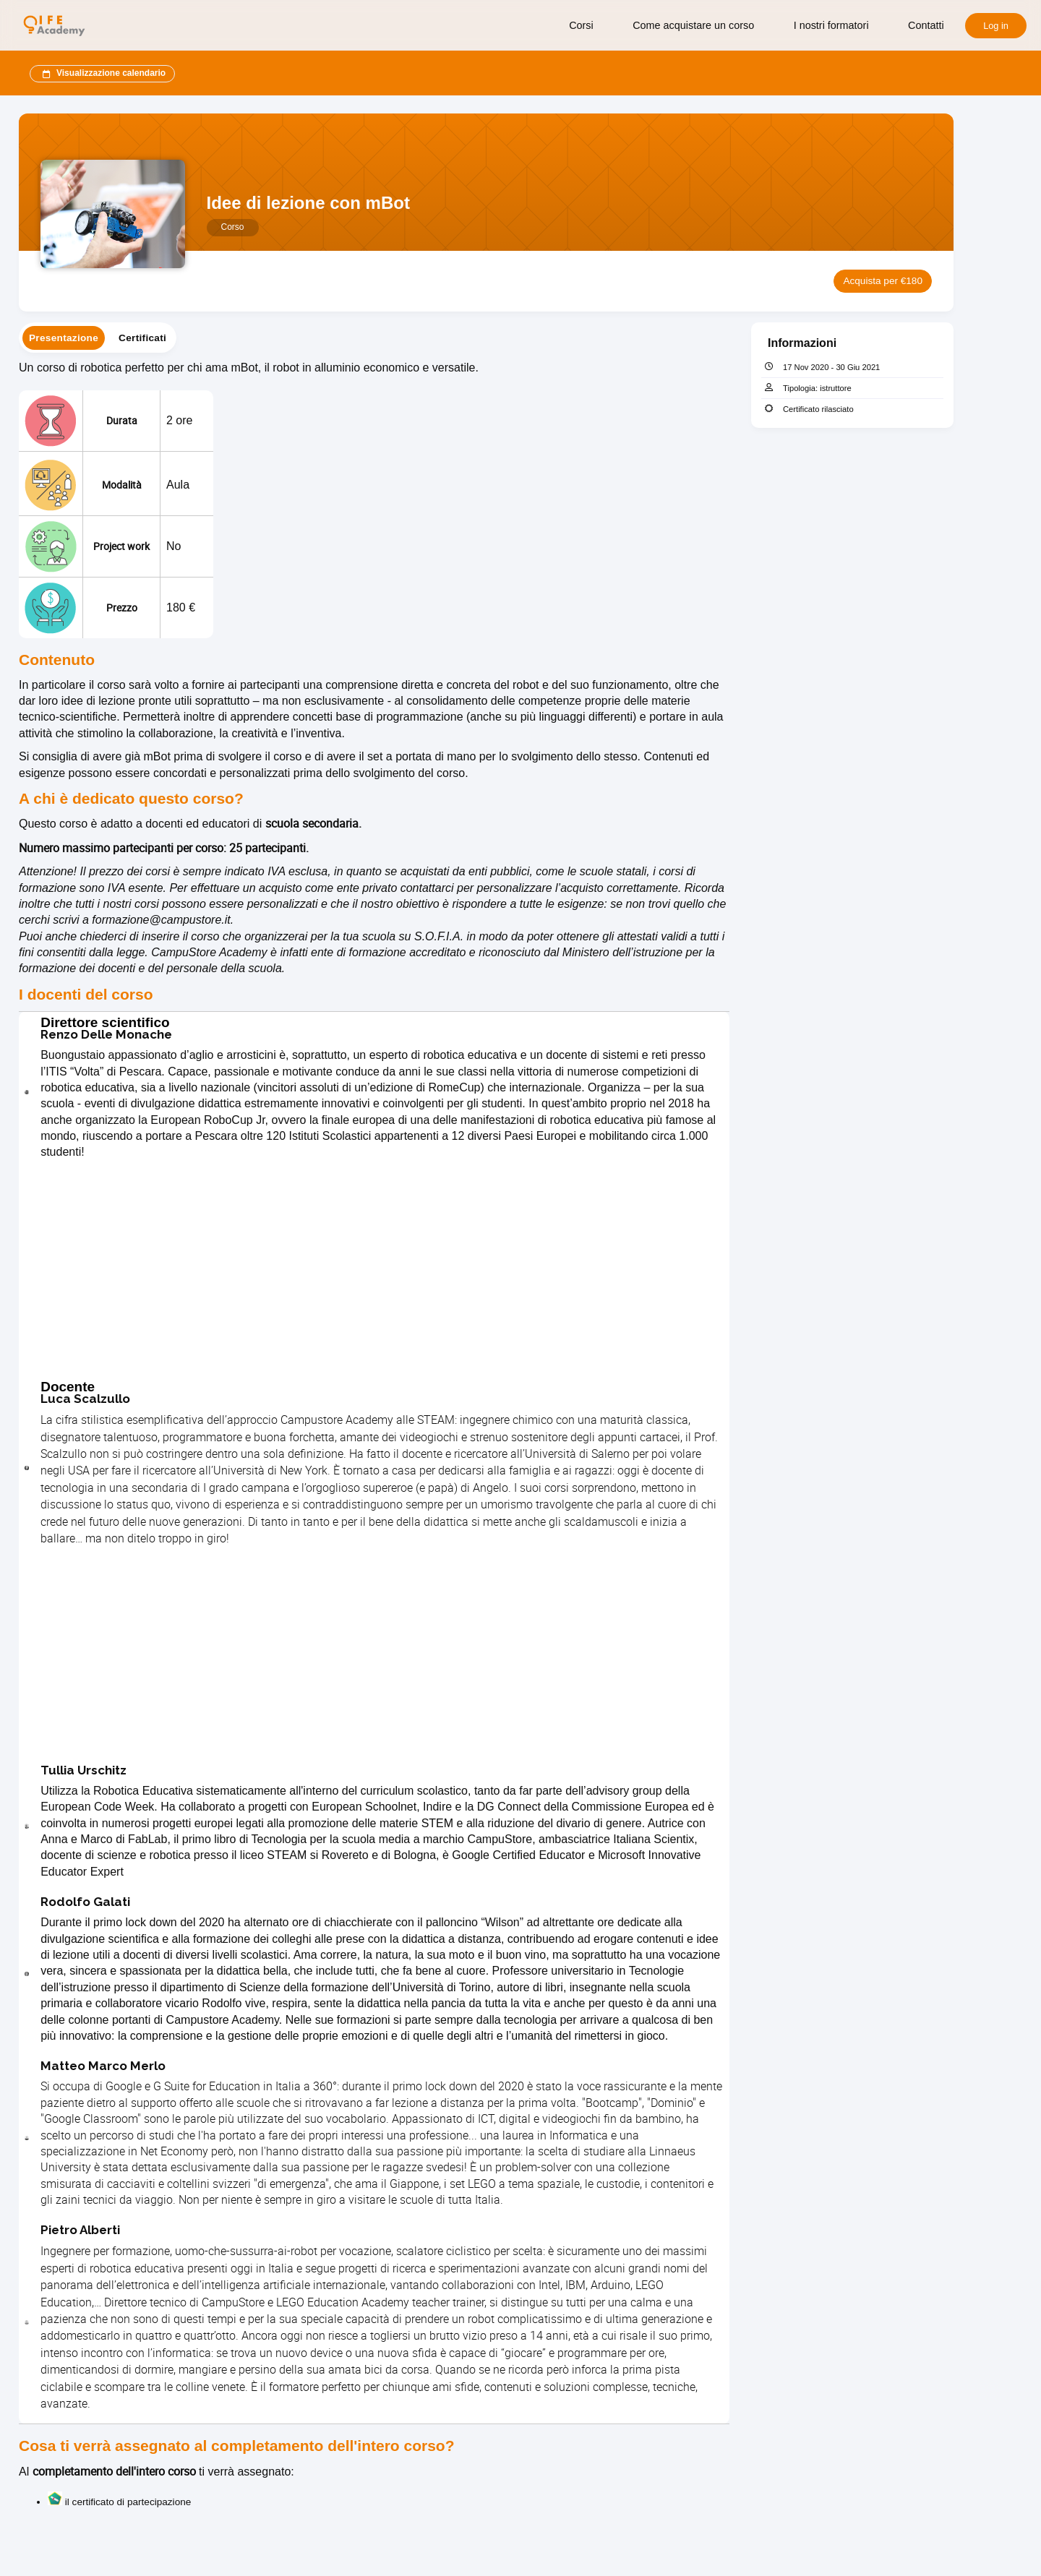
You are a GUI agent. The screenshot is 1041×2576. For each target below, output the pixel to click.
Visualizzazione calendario (102, 74)
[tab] (63, 337)
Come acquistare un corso (693, 25)
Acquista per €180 (882, 280)
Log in (995, 25)
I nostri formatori (831, 25)
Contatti (926, 25)
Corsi (581, 25)
